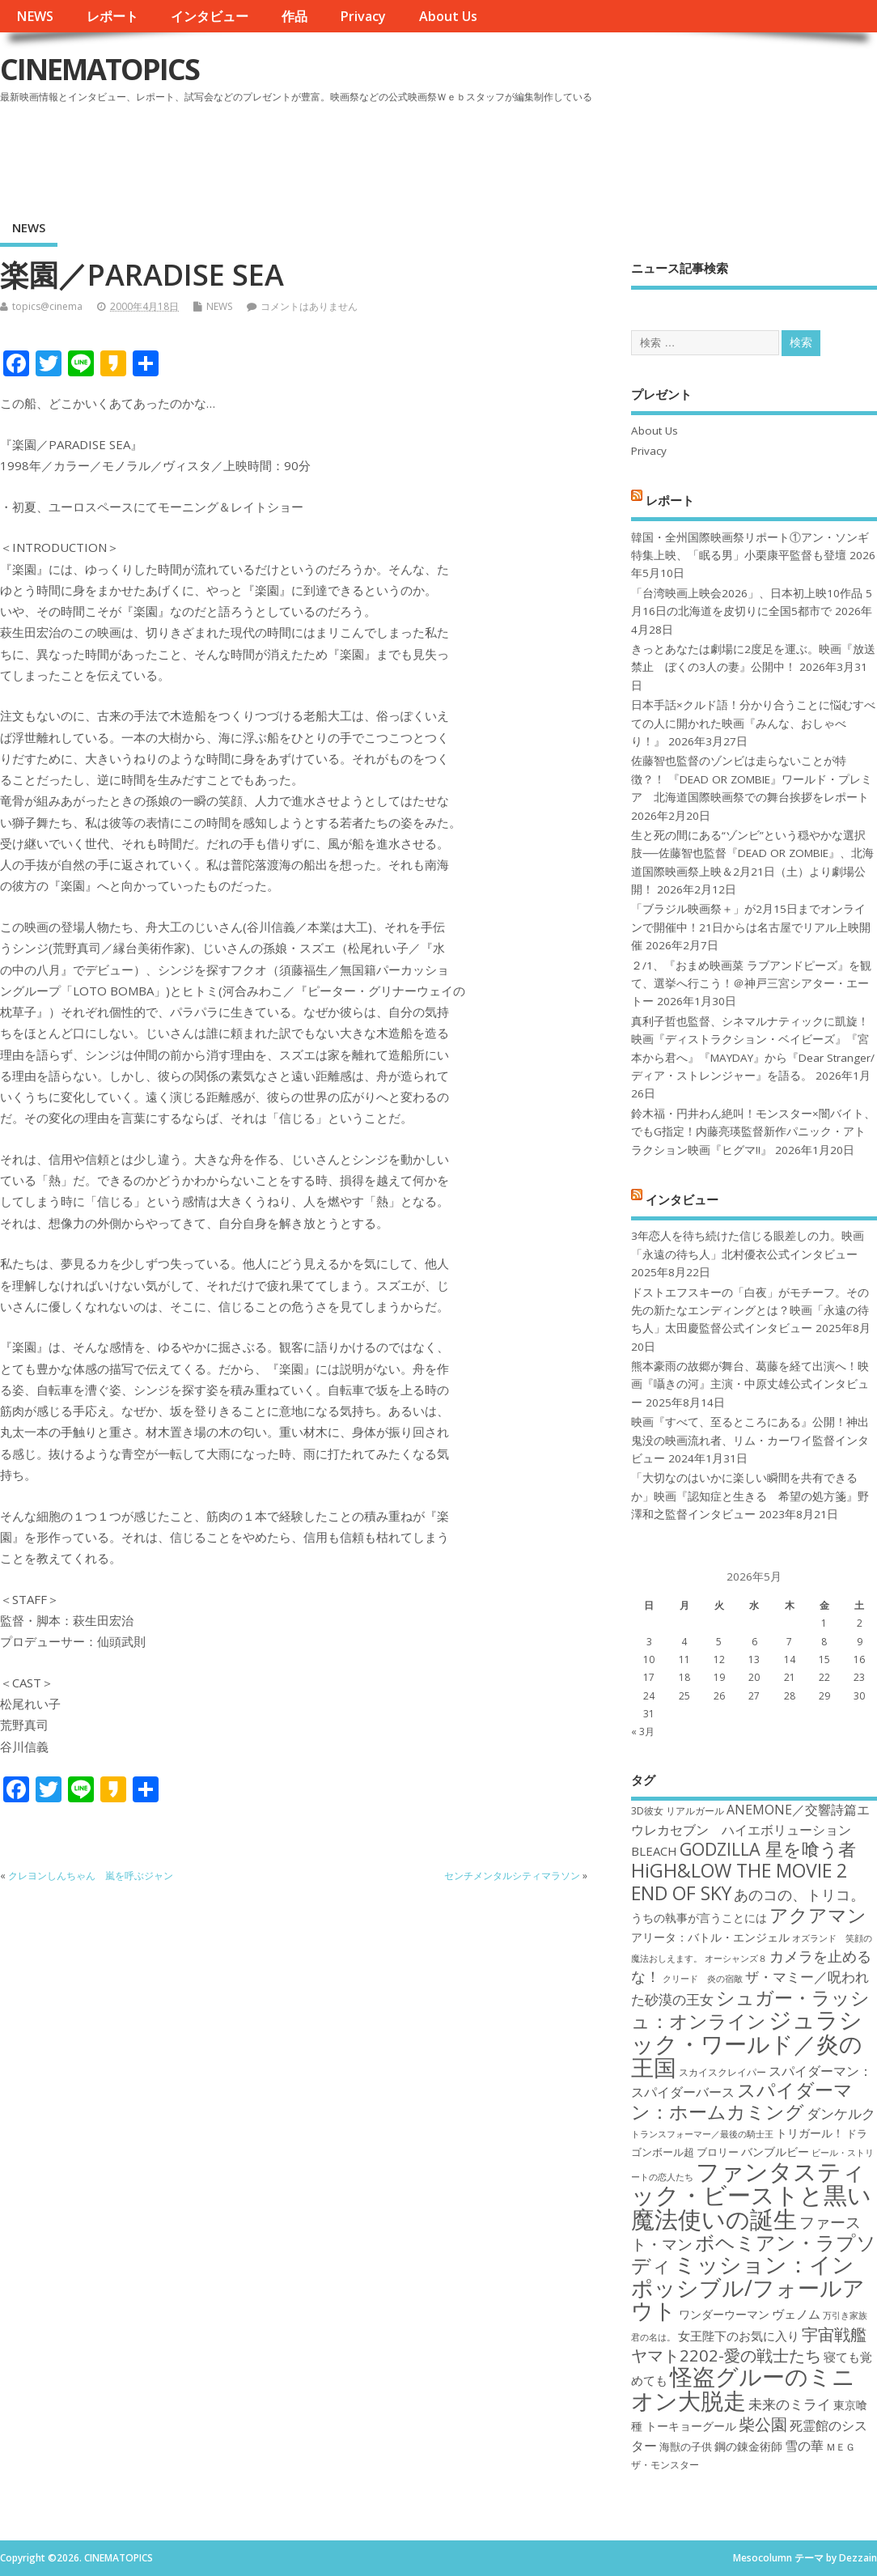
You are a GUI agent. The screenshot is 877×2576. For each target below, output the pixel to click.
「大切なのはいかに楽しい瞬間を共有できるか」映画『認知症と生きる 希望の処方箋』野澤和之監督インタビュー (750, 1495)
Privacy (363, 16)
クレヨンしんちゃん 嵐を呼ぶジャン (90, 1875)
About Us (448, 16)
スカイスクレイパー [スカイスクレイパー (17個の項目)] (722, 2072)
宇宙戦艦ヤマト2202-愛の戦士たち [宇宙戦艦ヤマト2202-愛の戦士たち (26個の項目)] (748, 2344)
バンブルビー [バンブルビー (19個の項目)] (775, 2151)
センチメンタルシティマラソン (512, 1875)
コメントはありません (309, 306)
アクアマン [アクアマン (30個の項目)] (817, 1915)
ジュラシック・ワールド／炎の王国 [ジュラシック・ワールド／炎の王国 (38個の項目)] (746, 2043)
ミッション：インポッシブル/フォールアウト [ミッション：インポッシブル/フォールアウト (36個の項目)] (748, 2287)
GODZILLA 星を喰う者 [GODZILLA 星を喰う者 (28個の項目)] (768, 1849)
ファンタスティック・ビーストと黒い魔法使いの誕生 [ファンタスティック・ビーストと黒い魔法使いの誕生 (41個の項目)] (751, 2195)
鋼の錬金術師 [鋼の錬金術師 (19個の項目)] (748, 2446)
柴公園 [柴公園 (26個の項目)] (763, 2424)
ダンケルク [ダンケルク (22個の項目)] (841, 2113)
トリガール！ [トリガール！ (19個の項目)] (810, 2133)
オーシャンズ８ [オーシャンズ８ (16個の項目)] (736, 1958)
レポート (112, 16)
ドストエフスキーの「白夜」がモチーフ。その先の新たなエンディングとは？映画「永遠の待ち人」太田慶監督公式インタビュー (750, 1310)
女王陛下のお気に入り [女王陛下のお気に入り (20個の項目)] (738, 2336)
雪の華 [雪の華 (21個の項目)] (804, 2446)
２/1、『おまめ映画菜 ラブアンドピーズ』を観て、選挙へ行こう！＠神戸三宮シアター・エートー (751, 983)
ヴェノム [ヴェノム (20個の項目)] (796, 2314)
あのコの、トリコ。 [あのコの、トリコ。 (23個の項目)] (799, 1894)
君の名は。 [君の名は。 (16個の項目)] (653, 2337)
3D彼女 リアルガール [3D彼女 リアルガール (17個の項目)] (677, 1811)
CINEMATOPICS (99, 69)
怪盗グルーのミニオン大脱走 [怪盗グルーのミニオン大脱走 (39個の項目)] (743, 2388)
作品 (294, 16)
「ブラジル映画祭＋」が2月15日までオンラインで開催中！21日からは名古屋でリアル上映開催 (751, 927)
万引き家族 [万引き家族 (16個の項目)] (845, 2315)
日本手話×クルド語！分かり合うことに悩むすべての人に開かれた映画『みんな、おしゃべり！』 (753, 723)
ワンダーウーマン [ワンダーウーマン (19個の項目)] (724, 2314)
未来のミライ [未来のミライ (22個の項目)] (789, 2404)
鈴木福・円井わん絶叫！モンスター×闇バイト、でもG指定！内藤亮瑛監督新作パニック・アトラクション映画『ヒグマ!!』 (753, 1131)
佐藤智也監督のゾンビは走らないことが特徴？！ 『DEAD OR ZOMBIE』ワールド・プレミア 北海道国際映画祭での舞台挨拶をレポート (751, 778)
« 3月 (643, 1731)
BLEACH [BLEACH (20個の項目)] (654, 1851)
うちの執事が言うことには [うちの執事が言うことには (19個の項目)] (699, 1917)
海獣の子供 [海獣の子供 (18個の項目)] (685, 2446)
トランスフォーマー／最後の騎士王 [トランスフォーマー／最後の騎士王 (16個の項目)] (702, 2134)
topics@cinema (47, 306)
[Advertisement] (568, 153)
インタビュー (209, 16)
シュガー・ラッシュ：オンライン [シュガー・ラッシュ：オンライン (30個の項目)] (750, 2009)
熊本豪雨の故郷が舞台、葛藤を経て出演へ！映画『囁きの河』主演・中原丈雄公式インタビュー (750, 1384)
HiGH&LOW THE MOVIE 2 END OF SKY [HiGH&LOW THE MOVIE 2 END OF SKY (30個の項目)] (739, 1881)
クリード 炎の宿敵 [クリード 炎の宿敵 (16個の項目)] (703, 1978)
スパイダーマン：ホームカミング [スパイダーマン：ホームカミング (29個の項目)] (742, 2100)
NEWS (34, 16)
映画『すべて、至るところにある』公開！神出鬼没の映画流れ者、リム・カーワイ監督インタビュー (750, 1440)
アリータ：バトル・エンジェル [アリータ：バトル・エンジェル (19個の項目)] (710, 1937)
